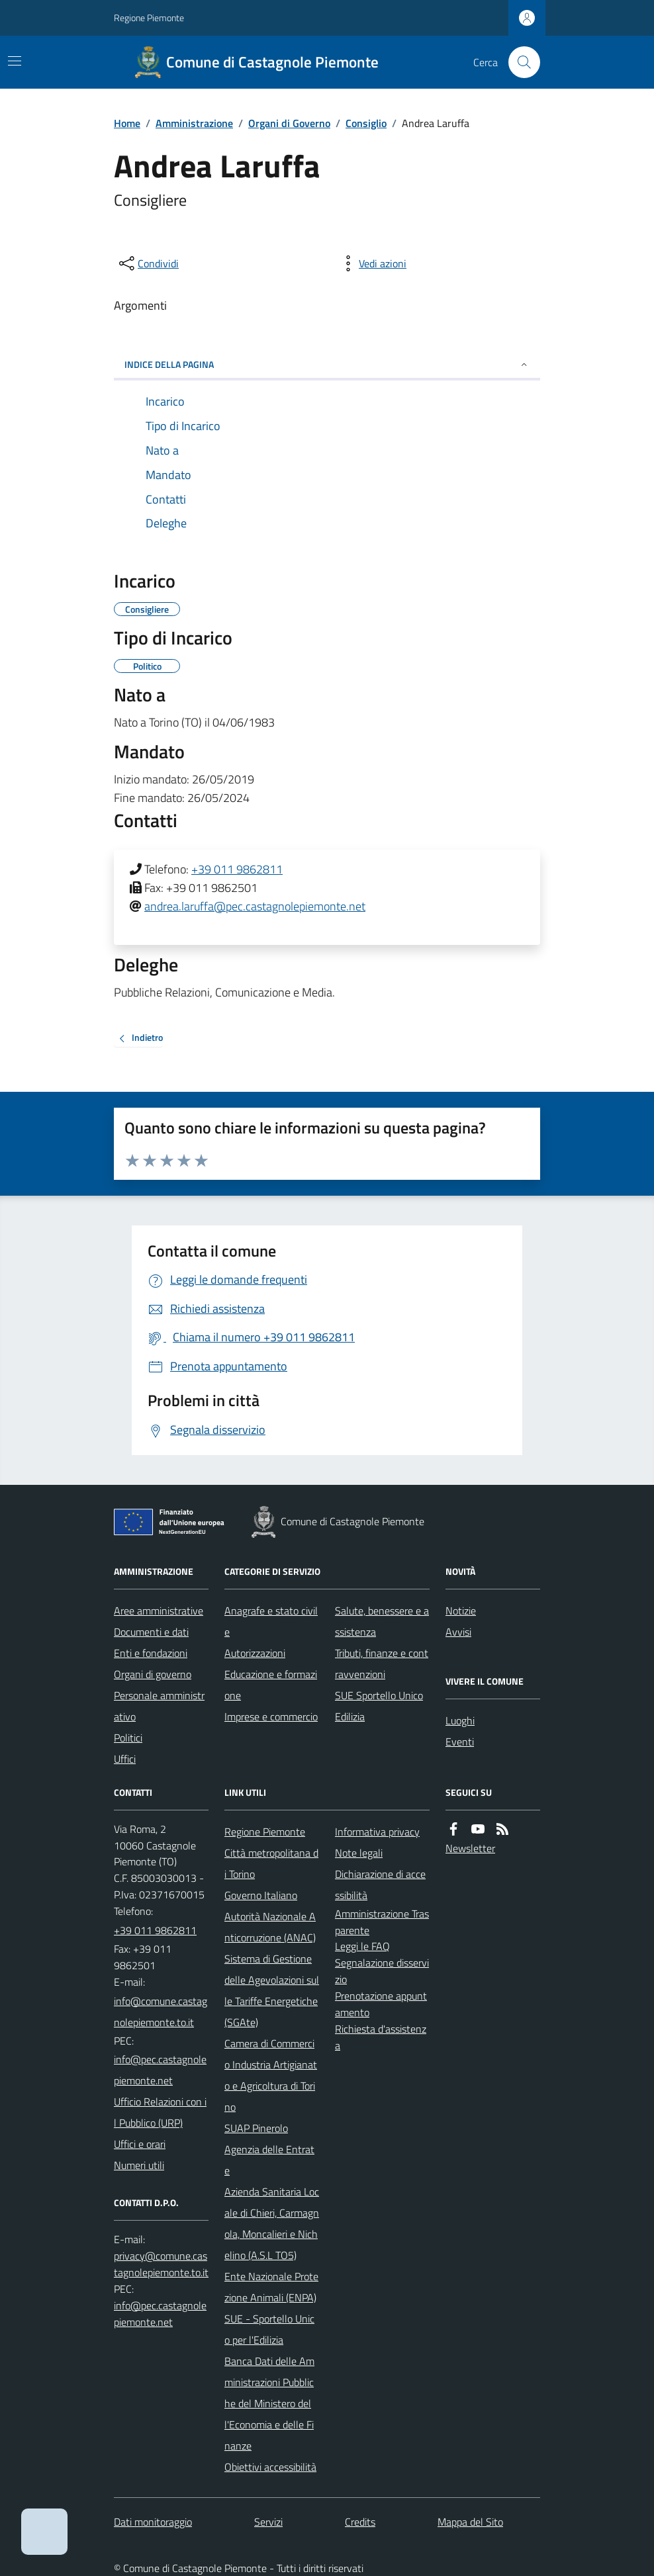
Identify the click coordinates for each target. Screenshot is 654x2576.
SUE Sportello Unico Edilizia (379, 1705)
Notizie (460, 1611)
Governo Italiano (260, 1895)
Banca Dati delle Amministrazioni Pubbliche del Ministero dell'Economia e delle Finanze (269, 2403)
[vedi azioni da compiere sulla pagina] (372, 263)
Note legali (359, 1853)
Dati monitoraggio (153, 2522)
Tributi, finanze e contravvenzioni (381, 1663)
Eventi (459, 1742)
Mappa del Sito (470, 2522)
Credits (360, 2522)
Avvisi (458, 1632)
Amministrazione (194, 123)
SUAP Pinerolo (256, 2128)
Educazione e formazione (270, 1684)
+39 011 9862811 (237, 869)
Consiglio (366, 123)
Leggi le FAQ (362, 1946)
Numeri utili (139, 2165)
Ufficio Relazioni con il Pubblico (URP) (160, 2112)
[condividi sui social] (147, 263)
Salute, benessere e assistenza (382, 1621)
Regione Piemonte (149, 17)
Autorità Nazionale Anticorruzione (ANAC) (270, 1926)
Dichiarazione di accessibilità (380, 1884)
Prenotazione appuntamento (381, 2004)
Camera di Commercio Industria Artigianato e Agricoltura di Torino (270, 2075)
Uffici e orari (139, 2144)
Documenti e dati (151, 1632)
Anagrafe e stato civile (271, 1621)
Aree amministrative (158, 1611)
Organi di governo (152, 1674)
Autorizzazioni (254, 1653)
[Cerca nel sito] (519, 62)
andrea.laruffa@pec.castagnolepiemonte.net (254, 906)
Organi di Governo (289, 123)
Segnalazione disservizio (382, 1971)
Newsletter (470, 1848)
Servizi (268, 2522)
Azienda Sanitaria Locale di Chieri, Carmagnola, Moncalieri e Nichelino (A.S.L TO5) (271, 2223)
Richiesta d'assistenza (380, 2037)
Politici (128, 1738)
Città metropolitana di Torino (271, 1863)
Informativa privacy (377, 1832)
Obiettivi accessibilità (270, 2467)
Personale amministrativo (159, 1705)
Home (127, 123)
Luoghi (460, 1720)
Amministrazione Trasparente (382, 1922)
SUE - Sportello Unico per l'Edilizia (269, 2329)
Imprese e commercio (271, 1716)
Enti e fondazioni (150, 1653)
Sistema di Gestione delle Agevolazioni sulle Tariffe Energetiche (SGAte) (271, 1990)
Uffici (125, 1759)
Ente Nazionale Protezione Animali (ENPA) (271, 2286)
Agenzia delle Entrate (269, 2159)
